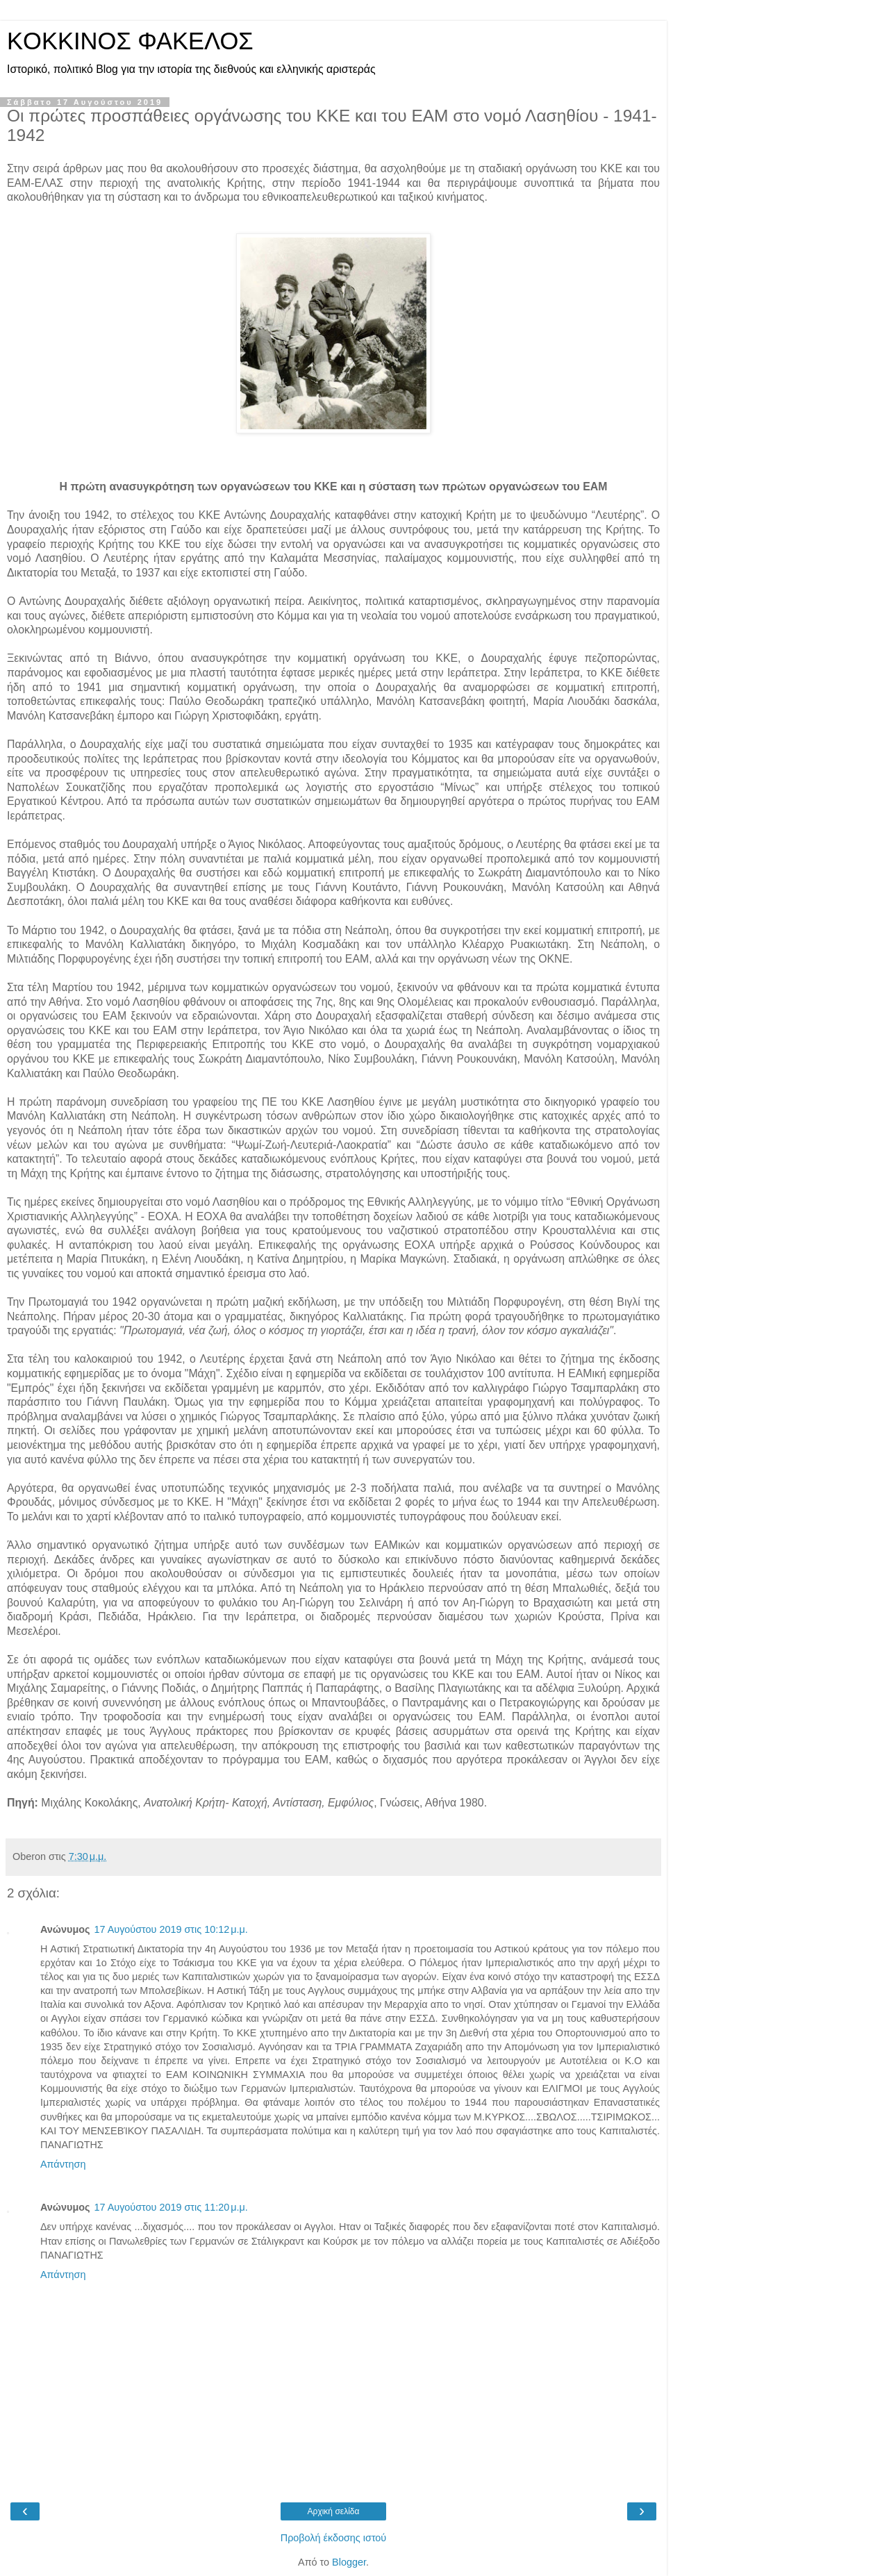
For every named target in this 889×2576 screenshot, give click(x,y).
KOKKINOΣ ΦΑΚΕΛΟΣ (130, 41)
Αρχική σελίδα (334, 2511)
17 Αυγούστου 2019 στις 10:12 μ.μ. (170, 1929)
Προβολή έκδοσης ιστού (334, 2537)
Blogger (349, 2562)
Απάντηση (62, 2164)
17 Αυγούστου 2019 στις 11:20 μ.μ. (170, 2207)
